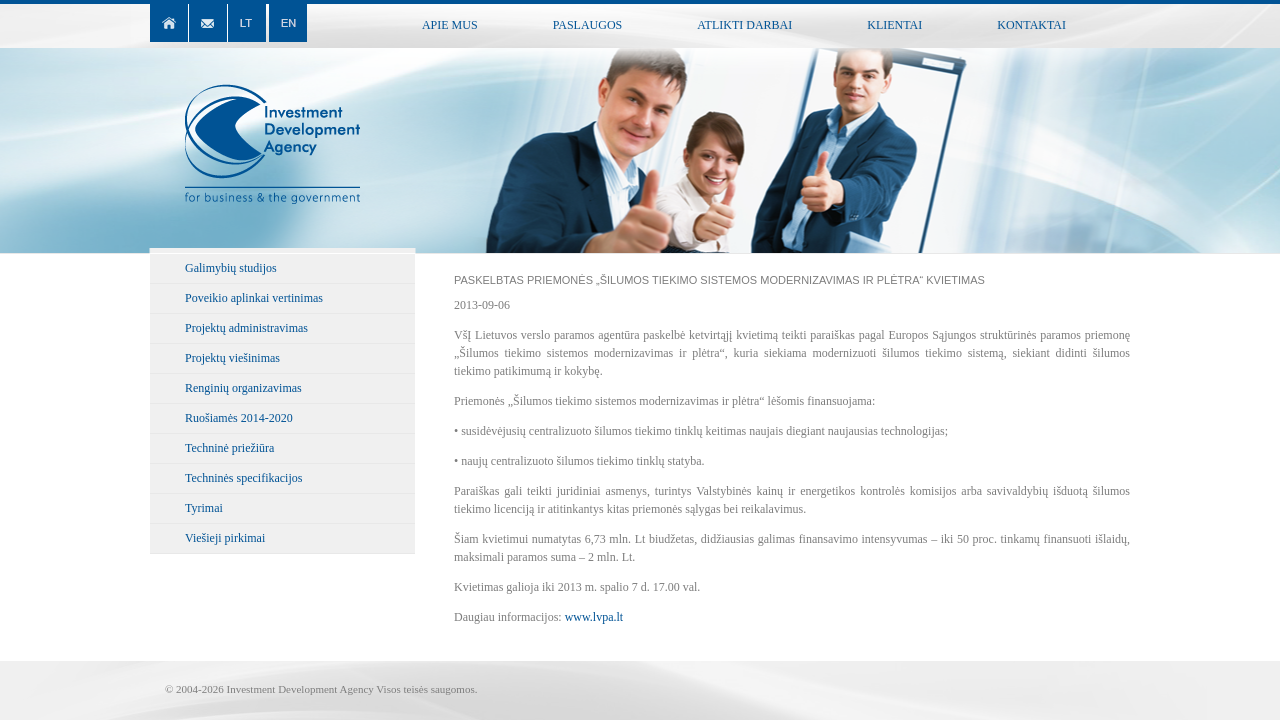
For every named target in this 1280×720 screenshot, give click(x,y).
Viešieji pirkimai (225, 538)
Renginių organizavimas (243, 388)
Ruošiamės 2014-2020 (239, 418)
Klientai (894, 25)
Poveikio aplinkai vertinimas (254, 298)
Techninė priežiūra (229, 448)
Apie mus (450, 25)
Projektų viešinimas (232, 358)
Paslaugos (588, 25)
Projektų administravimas (246, 328)
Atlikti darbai (744, 25)
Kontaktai (1031, 25)
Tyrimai (204, 508)
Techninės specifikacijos (243, 478)
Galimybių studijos (231, 268)
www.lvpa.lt (594, 617)
